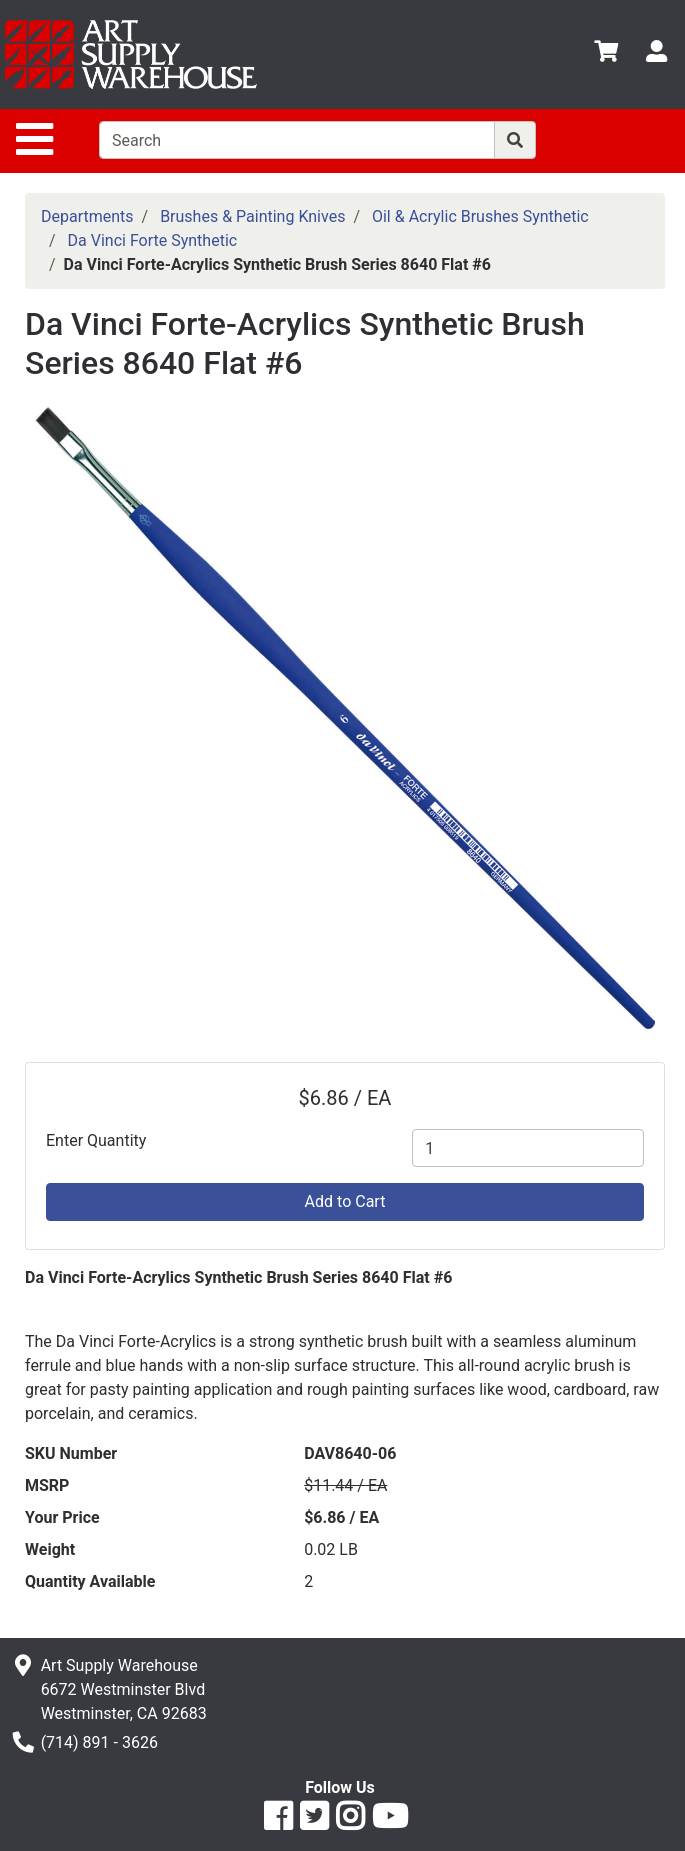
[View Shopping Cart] (606, 54)
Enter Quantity (96, 1140)
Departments (87, 216)
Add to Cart (345, 1201)
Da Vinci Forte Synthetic (153, 240)
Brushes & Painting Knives (252, 216)
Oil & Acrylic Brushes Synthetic (480, 216)
